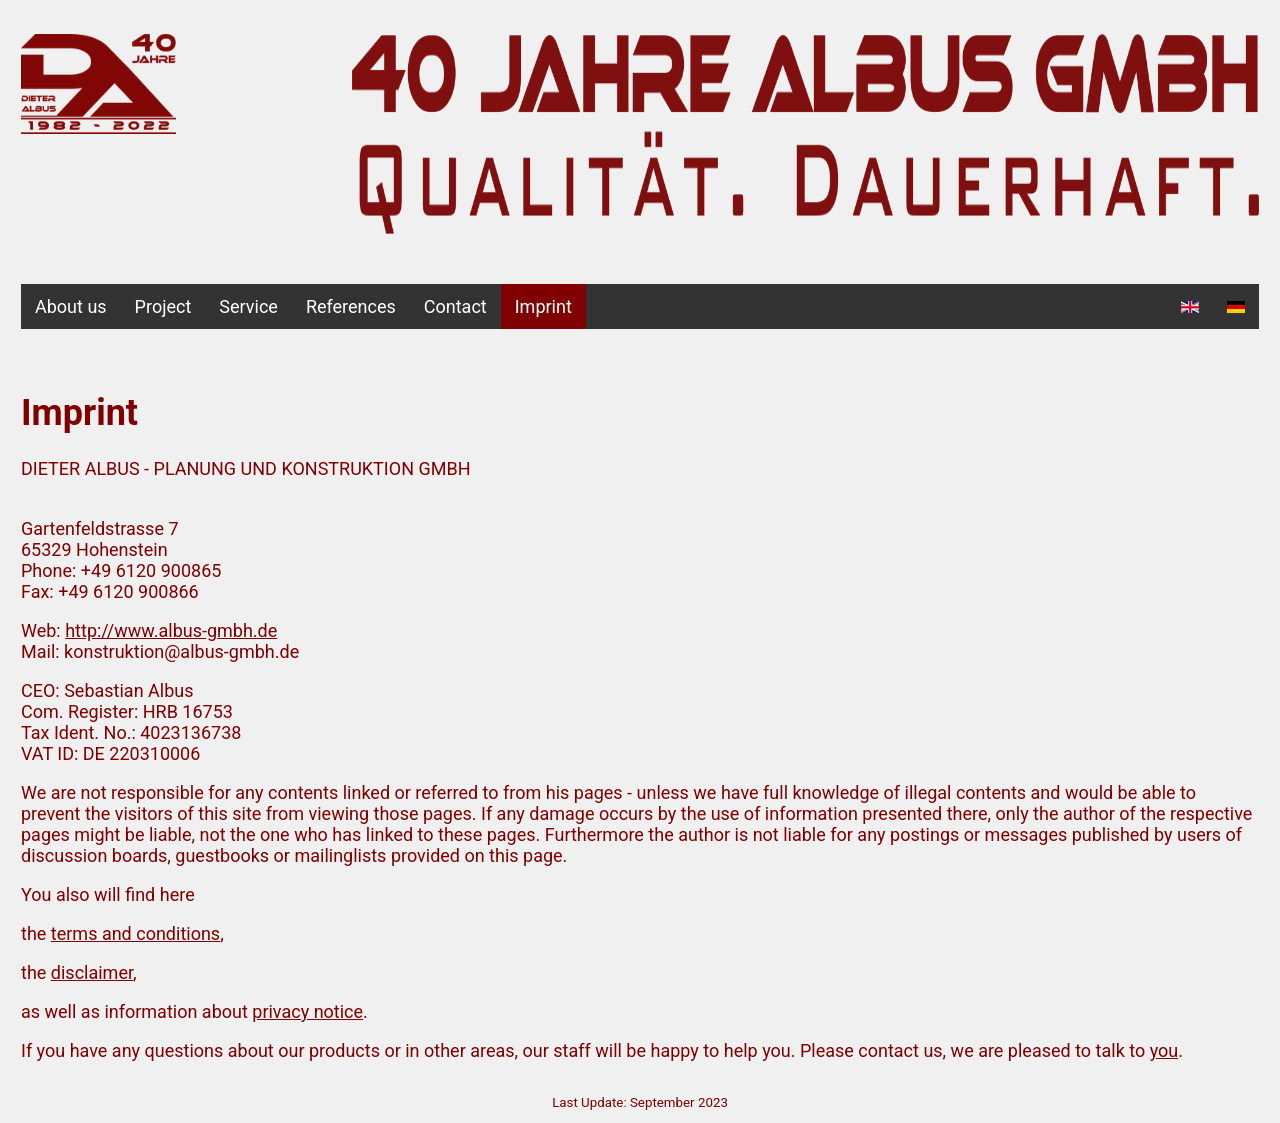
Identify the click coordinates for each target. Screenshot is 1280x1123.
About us (71, 306)
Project (163, 306)
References (351, 306)
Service (248, 306)
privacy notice (307, 1011)
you (1164, 1050)
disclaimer (92, 972)
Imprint (543, 306)
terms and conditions (135, 933)
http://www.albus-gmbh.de (171, 630)
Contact (455, 306)
